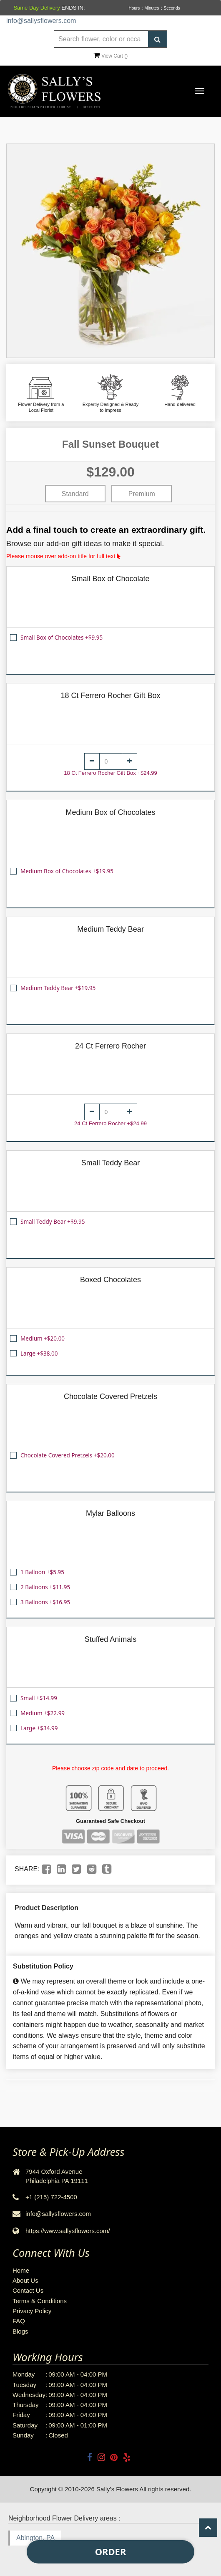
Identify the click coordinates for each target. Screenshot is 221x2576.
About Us (25, 2280)
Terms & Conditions (40, 2300)
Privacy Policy (32, 2310)
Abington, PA (35, 2537)
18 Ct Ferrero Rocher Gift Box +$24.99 (110, 773)
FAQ (19, 2320)
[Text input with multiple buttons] (110, 39)
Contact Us (28, 2290)
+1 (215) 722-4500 (51, 2196)
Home (21, 2270)
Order (110, 2551)
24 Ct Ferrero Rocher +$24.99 (110, 1123)
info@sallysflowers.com (41, 20)
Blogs (20, 2331)
